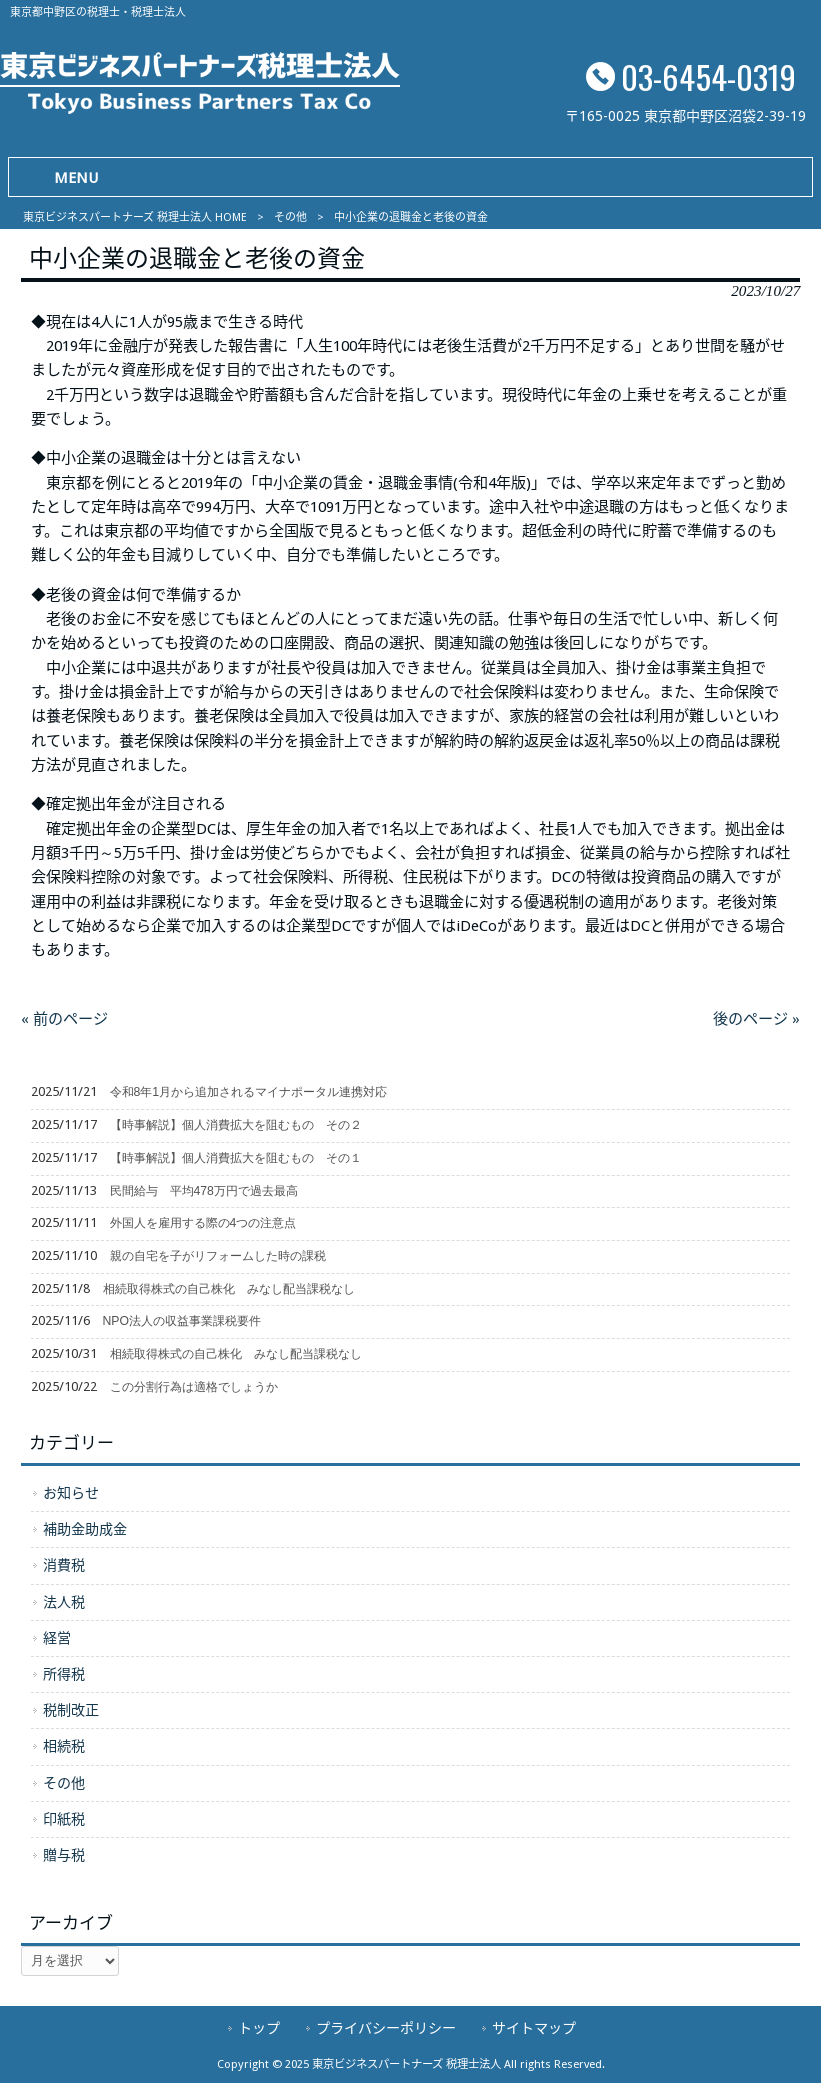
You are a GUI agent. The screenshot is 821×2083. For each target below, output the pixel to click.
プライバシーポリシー (386, 2028)
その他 (290, 217)
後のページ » (756, 1019)
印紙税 (64, 1819)
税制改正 (71, 1710)
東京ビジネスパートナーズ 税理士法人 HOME (135, 217)
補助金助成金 (85, 1529)
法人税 (64, 1602)
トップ (259, 2028)
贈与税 (64, 1855)
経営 (57, 1638)
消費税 (64, 1565)
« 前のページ (64, 1019)
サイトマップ (534, 2028)
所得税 (64, 1674)
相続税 (64, 1746)
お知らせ (71, 1493)
